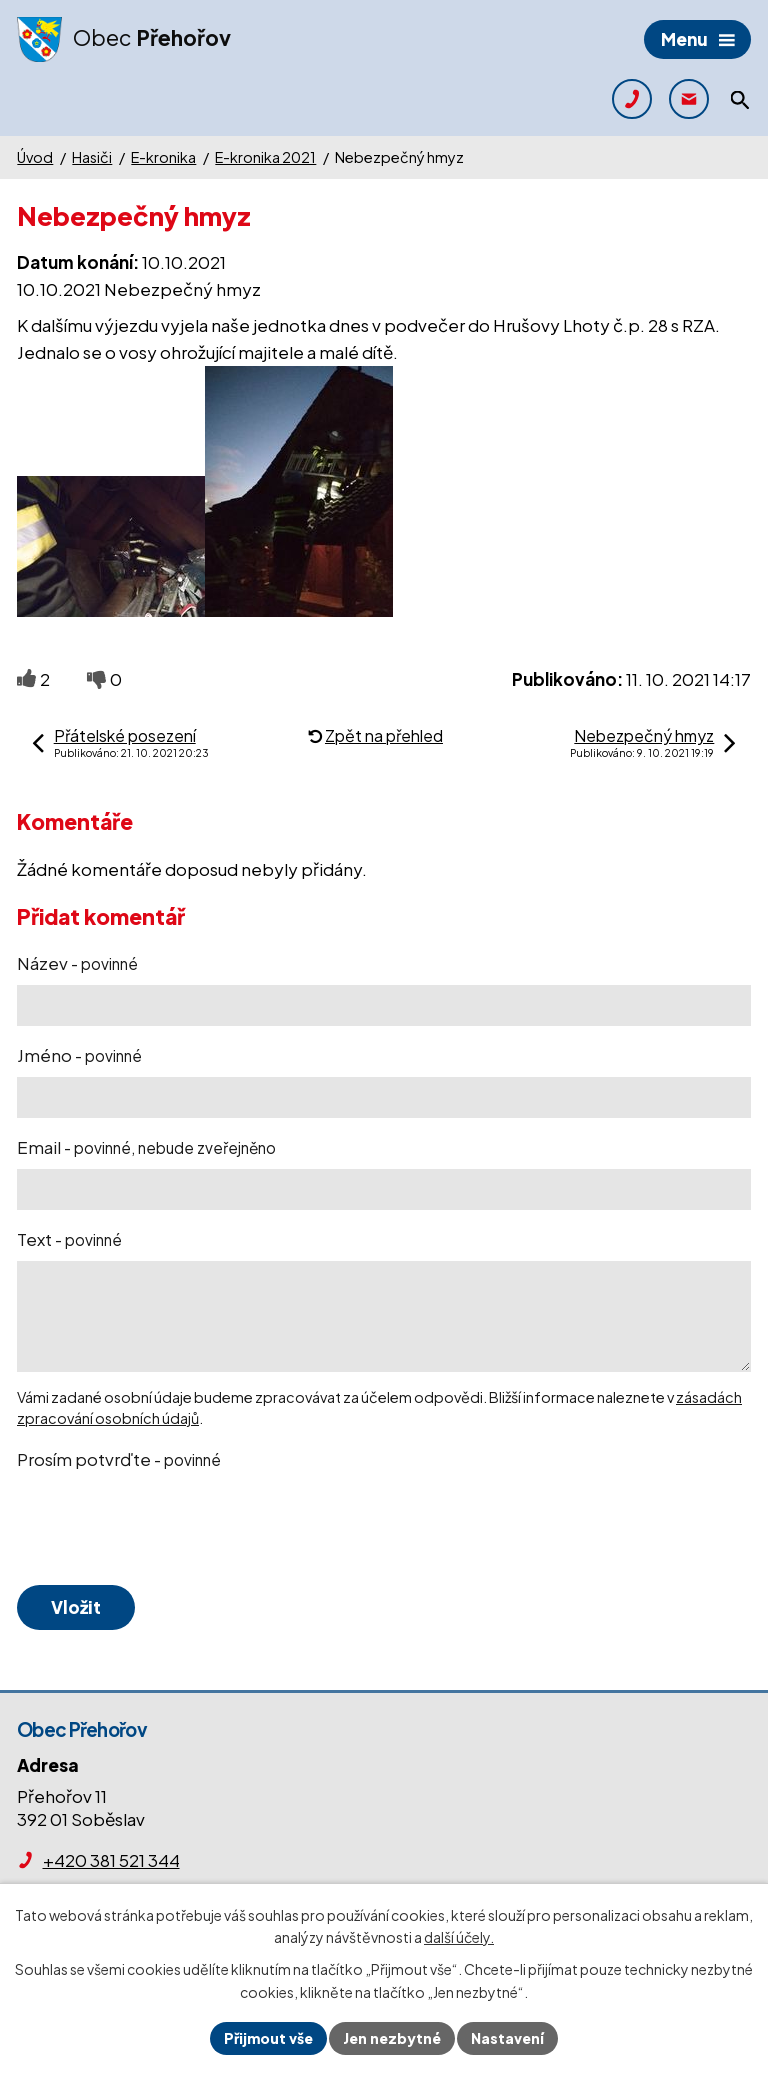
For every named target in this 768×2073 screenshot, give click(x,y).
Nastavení (507, 2038)
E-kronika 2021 (265, 157)
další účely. (459, 1938)
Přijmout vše (268, 2038)
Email (146, 1147)
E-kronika (163, 157)
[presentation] (165, 1529)
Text (69, 1239)
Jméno (79, 1055)
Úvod (35, 157)
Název (77, 963)
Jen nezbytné (392, 2038)
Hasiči (92, 157)
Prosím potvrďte (119, 1459)
